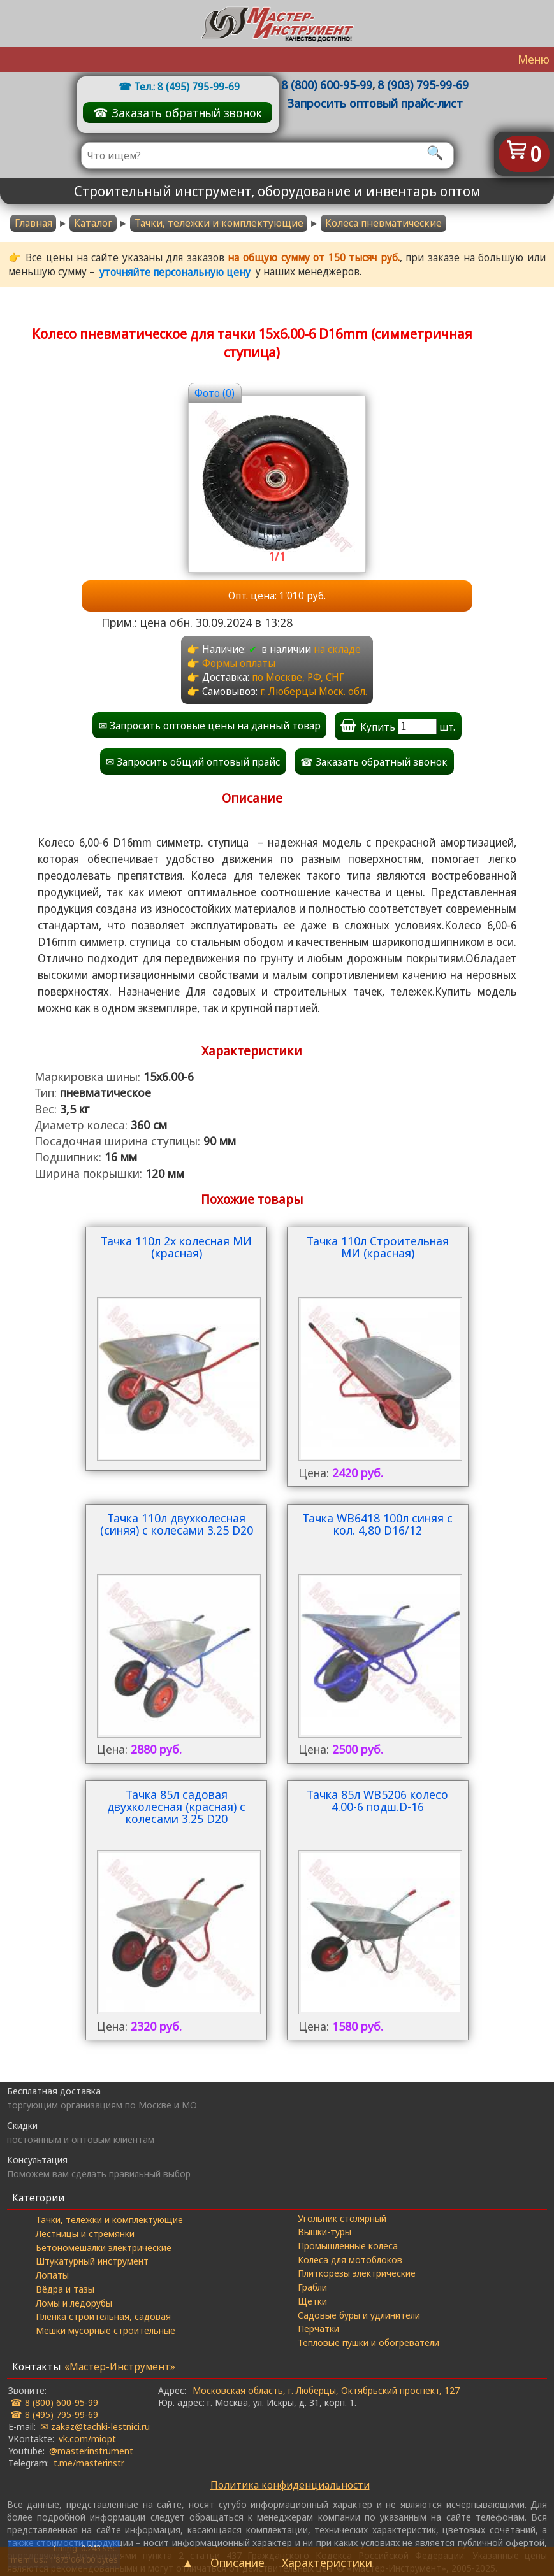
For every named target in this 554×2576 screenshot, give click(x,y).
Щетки (312, 2300)
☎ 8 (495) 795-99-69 (54, 2414)
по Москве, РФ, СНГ (298, 677)
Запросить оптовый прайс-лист (375, 103)
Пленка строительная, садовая (103, 2316)
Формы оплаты (238, 663)
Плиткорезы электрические (357, 2272)
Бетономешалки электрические (103, 2247)
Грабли (312, 2286)
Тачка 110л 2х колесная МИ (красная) (176, 1248)
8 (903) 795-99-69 (423, 84)
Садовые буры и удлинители (359, 2314)
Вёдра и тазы (65, 2288)
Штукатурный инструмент (92, 2260)
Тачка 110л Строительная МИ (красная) (378, 1248)
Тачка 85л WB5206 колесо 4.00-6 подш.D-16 (377, 1801)
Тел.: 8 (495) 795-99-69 (187, 87)
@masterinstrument (91, 2450)
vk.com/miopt (87, 2438)
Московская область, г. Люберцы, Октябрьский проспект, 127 (326, 2390)
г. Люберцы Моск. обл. (313, 691)
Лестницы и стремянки (85, 2233)
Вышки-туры (324, 2231)
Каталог (93, 223)
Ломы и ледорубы (74, 2302)
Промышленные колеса (348, 2245)
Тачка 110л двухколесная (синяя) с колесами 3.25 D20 (176, 1525)
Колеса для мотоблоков (350, 2259)
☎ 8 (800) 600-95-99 (54, 2402)
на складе (337, 649)
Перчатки (318, 2328)
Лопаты (52, 2274)
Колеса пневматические (383, 223)
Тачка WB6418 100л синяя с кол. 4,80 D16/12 (377, 1525)
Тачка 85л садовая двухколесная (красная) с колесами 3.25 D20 (176, 1807)
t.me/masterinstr (89, 2462)
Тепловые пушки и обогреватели (368, 2342)
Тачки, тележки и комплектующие (109, 2219)
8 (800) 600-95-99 (326, 84)
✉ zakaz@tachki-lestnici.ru (95, 2426)
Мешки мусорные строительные (105, 2330)
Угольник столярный (342, 2218)
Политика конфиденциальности (290, 2485)
